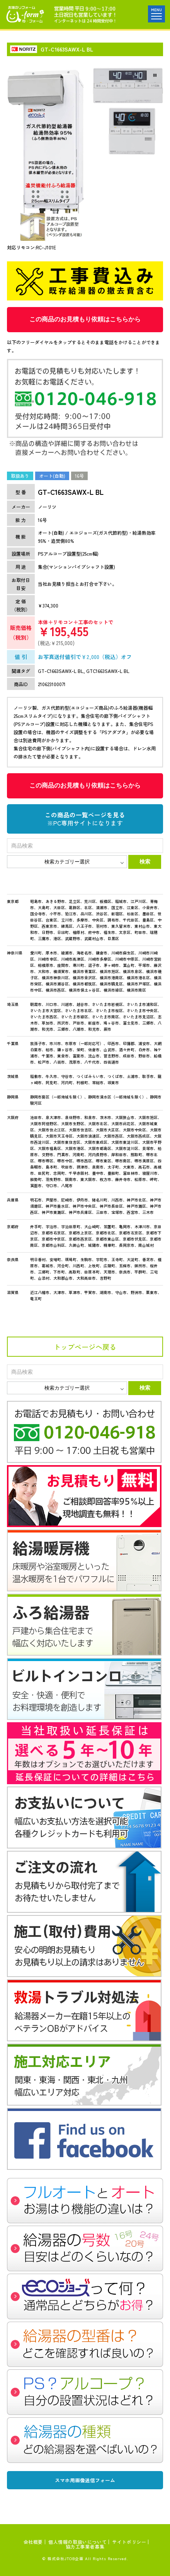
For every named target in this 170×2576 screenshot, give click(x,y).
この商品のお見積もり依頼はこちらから (85, 319)
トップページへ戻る (85, 1347)
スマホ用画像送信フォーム (85, 2480)
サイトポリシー (129, 2541)
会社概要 (33, 2541)
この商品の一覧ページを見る (85, 818)
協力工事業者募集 (85, 2546)
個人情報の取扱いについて (77, 2541)
